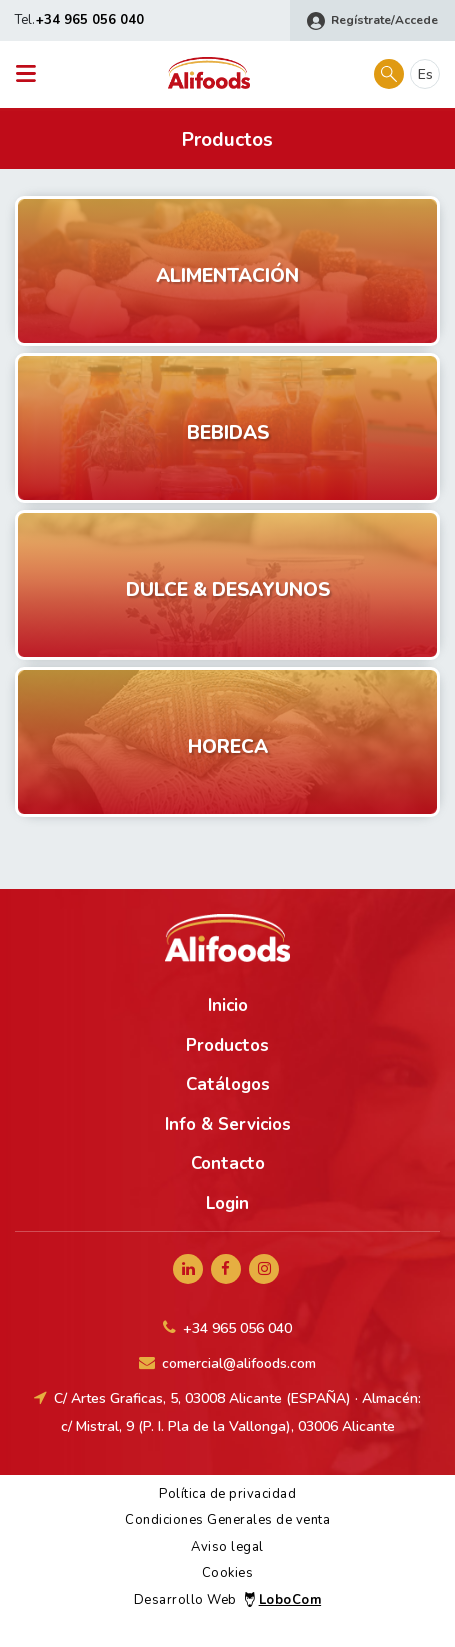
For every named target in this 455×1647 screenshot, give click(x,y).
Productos (227, 1045)
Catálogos (228, 1084)
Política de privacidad (227, 1494)
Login (227, 1203)
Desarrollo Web (227, 1600)
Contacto (228, 1163)
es (425, 74)
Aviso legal (227, 1547)
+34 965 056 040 (90, 20)
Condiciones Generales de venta (227, 1520)
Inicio (228, 1005)
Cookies (228, 1573)
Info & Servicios (228, 1124)
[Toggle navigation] (31, 74)
